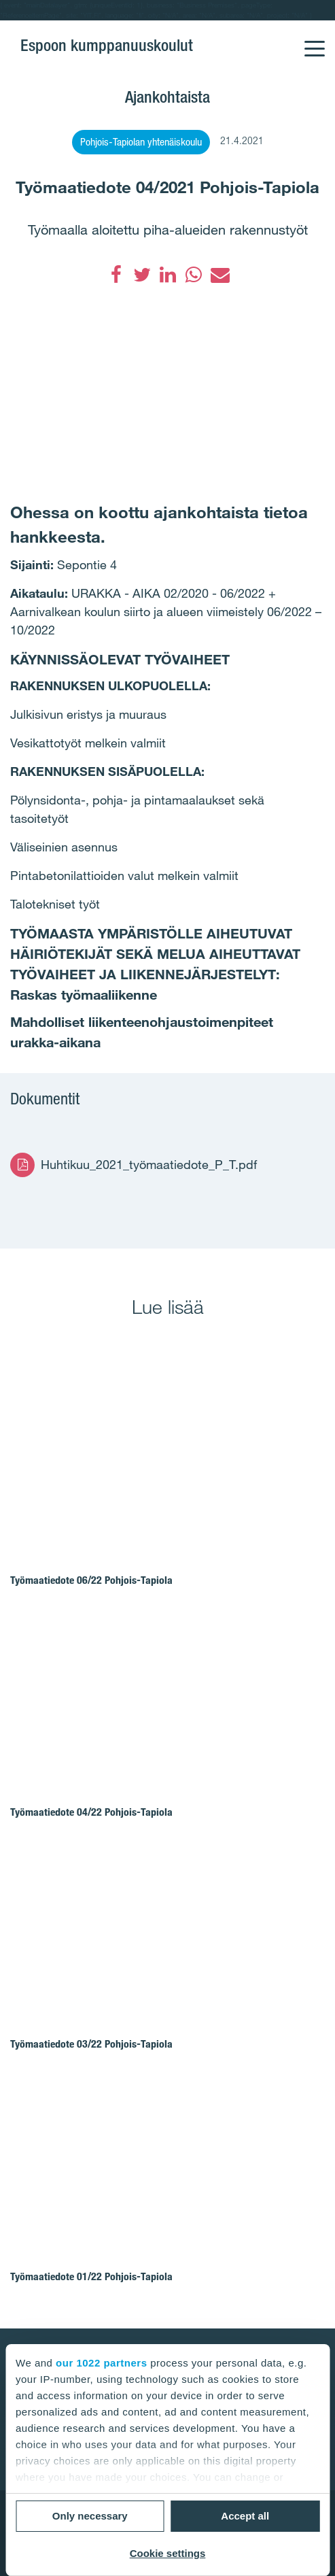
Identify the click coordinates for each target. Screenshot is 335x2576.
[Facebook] (116, 275)
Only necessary (90, 2516)
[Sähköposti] (219, 275)
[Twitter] (142, 275)
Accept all (245, 2516)
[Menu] (314, 40)
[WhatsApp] (193, 275)
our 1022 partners (101, 2363)
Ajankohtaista (167, 97)
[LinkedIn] (168, 275)
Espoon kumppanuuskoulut (106, 45)
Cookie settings (168, 2553)
